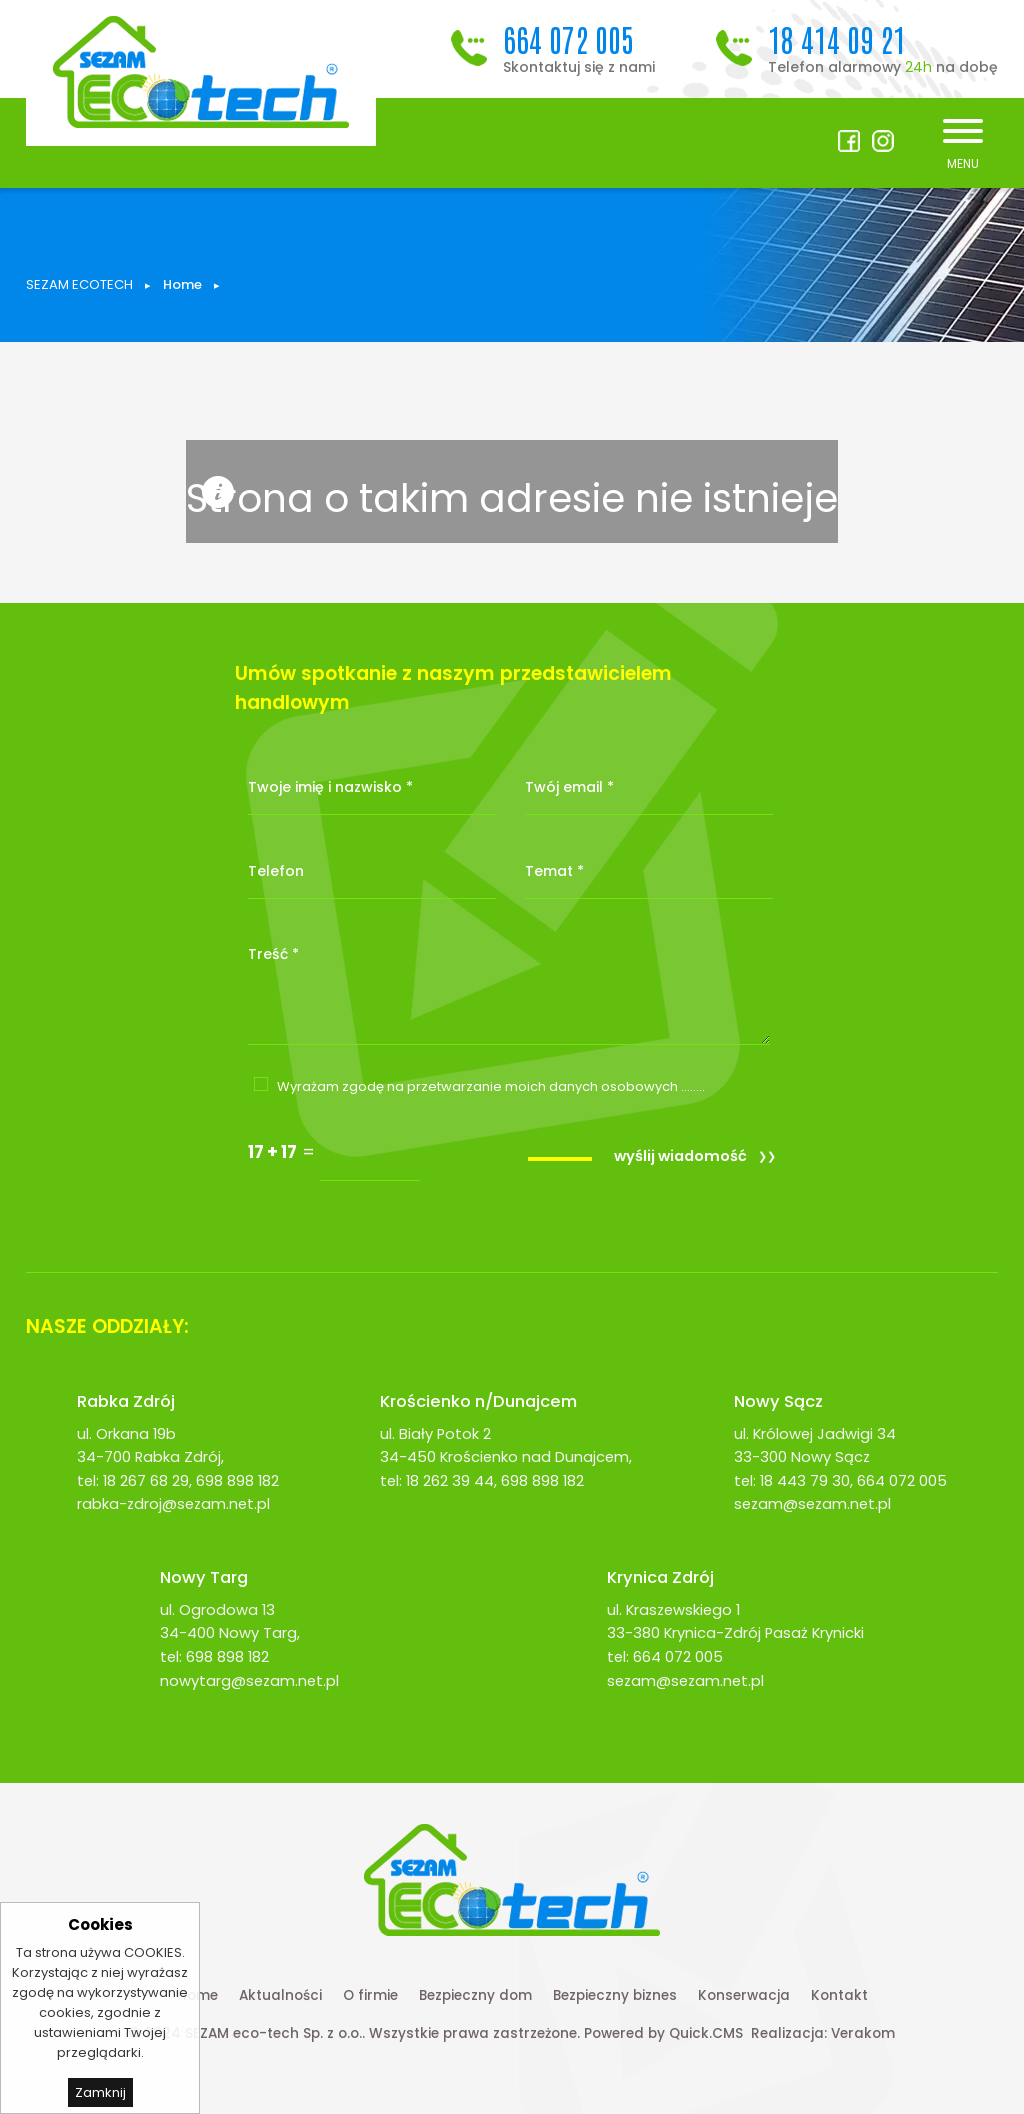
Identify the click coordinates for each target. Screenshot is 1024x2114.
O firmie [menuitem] (370, 1995)
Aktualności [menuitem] (280, 1995)
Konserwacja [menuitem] (744, 1995)
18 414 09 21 (837, 38)
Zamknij (100, 2092)
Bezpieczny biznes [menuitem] (615, 1995)
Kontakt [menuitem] (839, 1995)
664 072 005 (568, 38)
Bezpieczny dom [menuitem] (475, 1995)
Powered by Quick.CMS (663, 2033)
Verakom (863, 2033)
